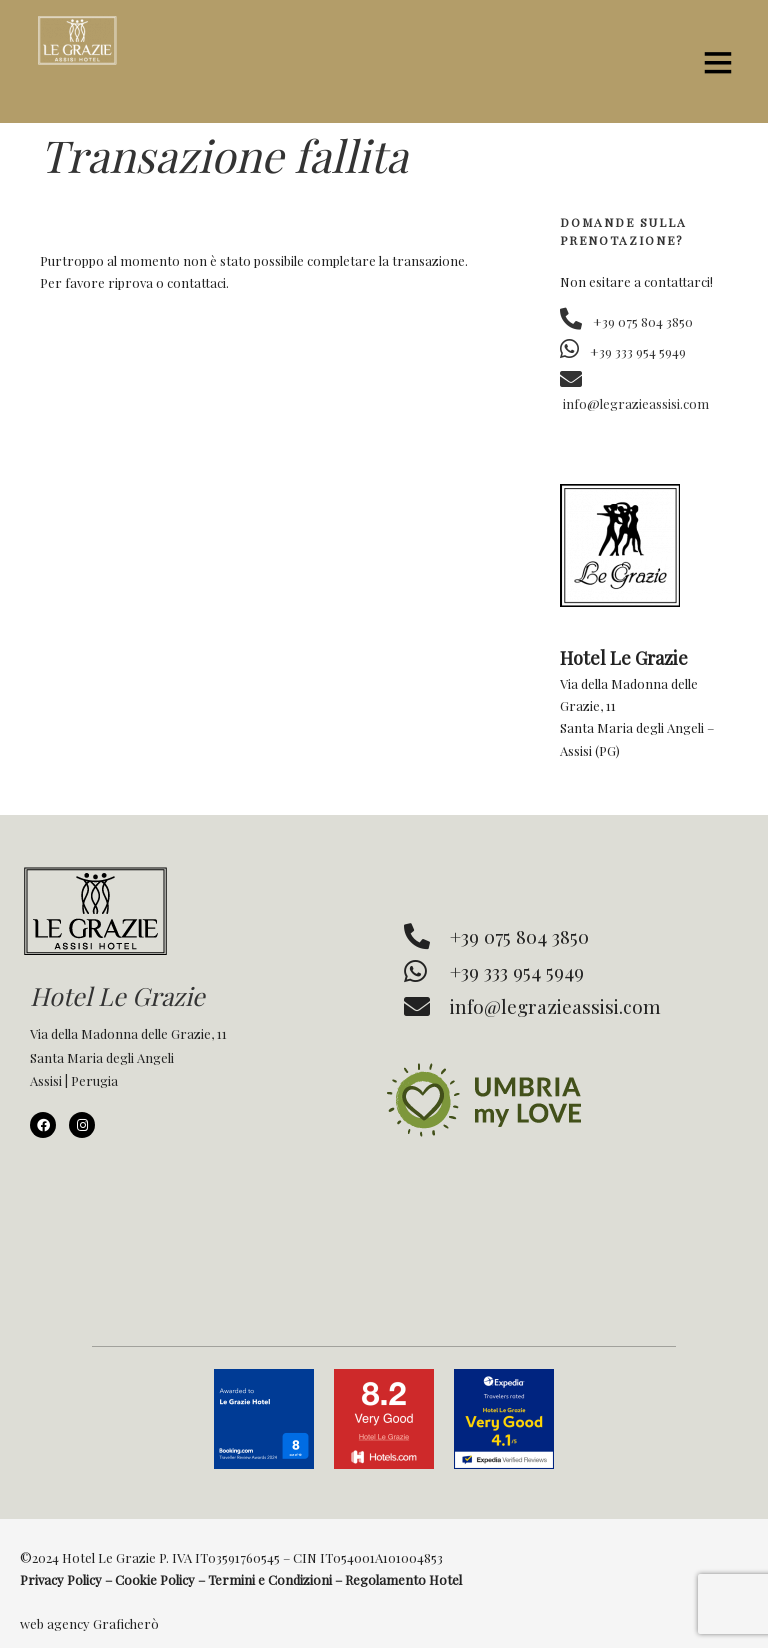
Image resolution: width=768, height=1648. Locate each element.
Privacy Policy (61, 1579)
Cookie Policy (155, 1579)
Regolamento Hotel (403, 1579)
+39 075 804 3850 (626, 321)
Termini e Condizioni (270, 1579)
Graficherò (126, 1623)
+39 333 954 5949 (623, 351)
